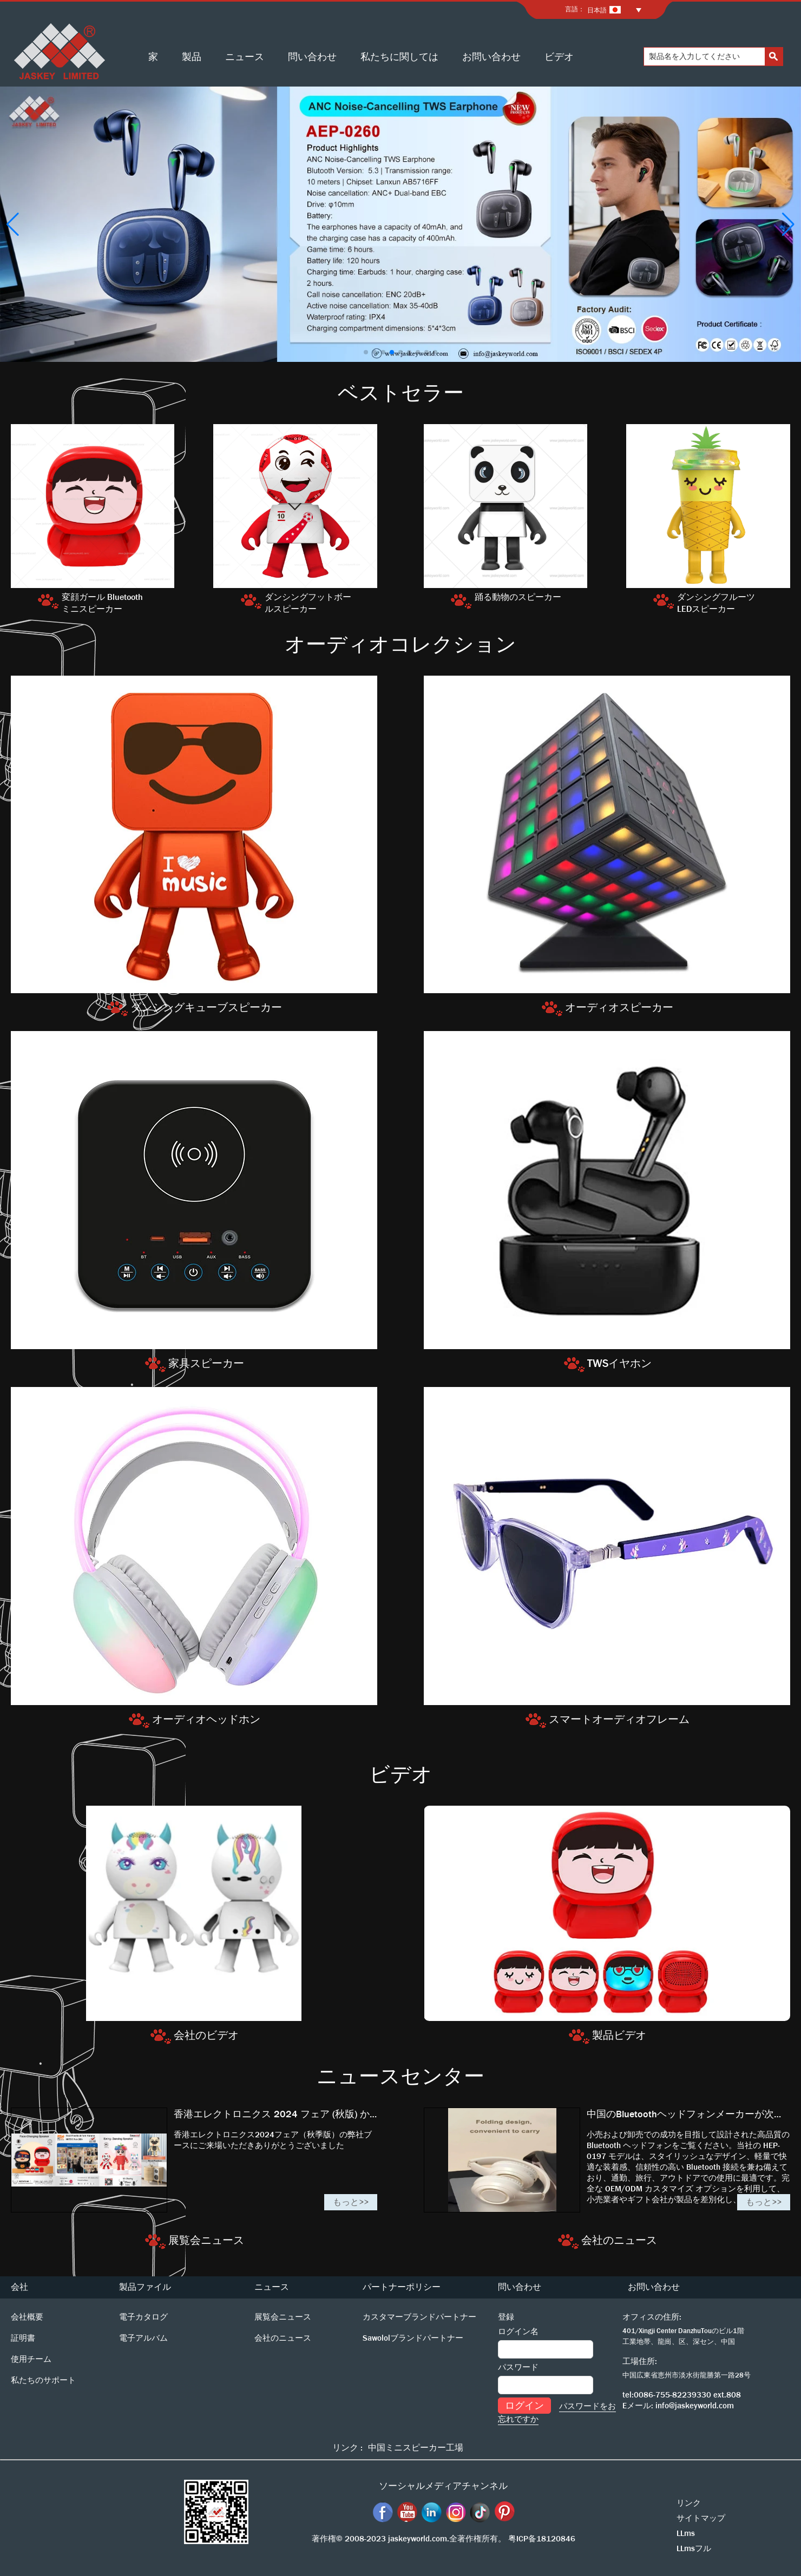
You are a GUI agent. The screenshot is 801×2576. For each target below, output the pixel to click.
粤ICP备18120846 (541, 2538)
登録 (506, 2316)
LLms (686, 2533)
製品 (191, 57)
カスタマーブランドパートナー (419, 2316)
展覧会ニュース (282, 2316)
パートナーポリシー (402, 2287)
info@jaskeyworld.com (694, 2405)
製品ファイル (145, 2287)
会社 (19, 2287)
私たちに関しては (399, 57)
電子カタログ (143, 2316)
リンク (689, 2503)
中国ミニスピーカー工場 (415, 2447)
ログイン (524, 2405)
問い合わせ (312, 57)
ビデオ (559, 57)
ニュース (244, 57)
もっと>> (351, 2202)
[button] (366, 352)
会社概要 (27, 2316)
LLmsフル (694, 2548)
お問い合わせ (491, 57)
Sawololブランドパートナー (413, 2338)
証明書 (23, 2338)
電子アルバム (143, 2338)
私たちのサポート (43, 2380)
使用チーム (31, 2359)
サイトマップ (701, 2518)
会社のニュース (282, 2338)
